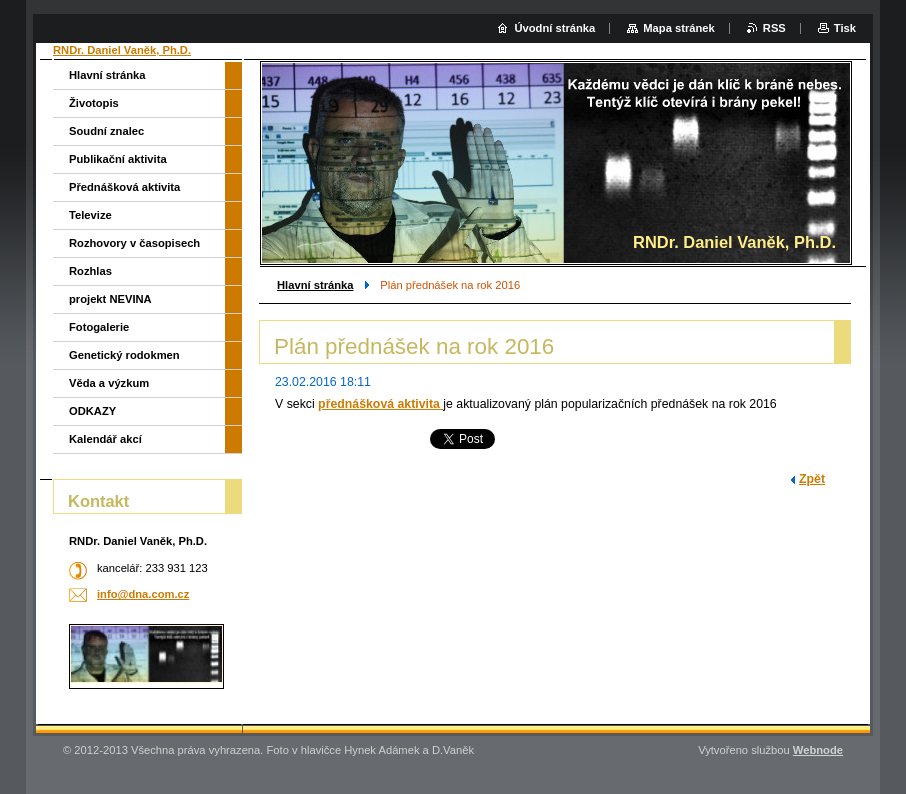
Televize (90, 215)
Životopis (94, 103)
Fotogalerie (99, 327)
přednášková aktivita (380, 404)
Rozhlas (90, 271)
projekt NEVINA (110, 299)
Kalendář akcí (105, 439)
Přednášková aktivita (124, 187)
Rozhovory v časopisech (134, 243)
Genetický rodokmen (124, 355)
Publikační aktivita (118, 159)
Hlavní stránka (315, 285)
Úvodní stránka (554, 28)
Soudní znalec (106, 131)
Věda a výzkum (109, 383)
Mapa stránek (679, 28)
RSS (774, 28)
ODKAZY (92, 411)
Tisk (845, 28)
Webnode (818, 750)
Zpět (812, 479)
